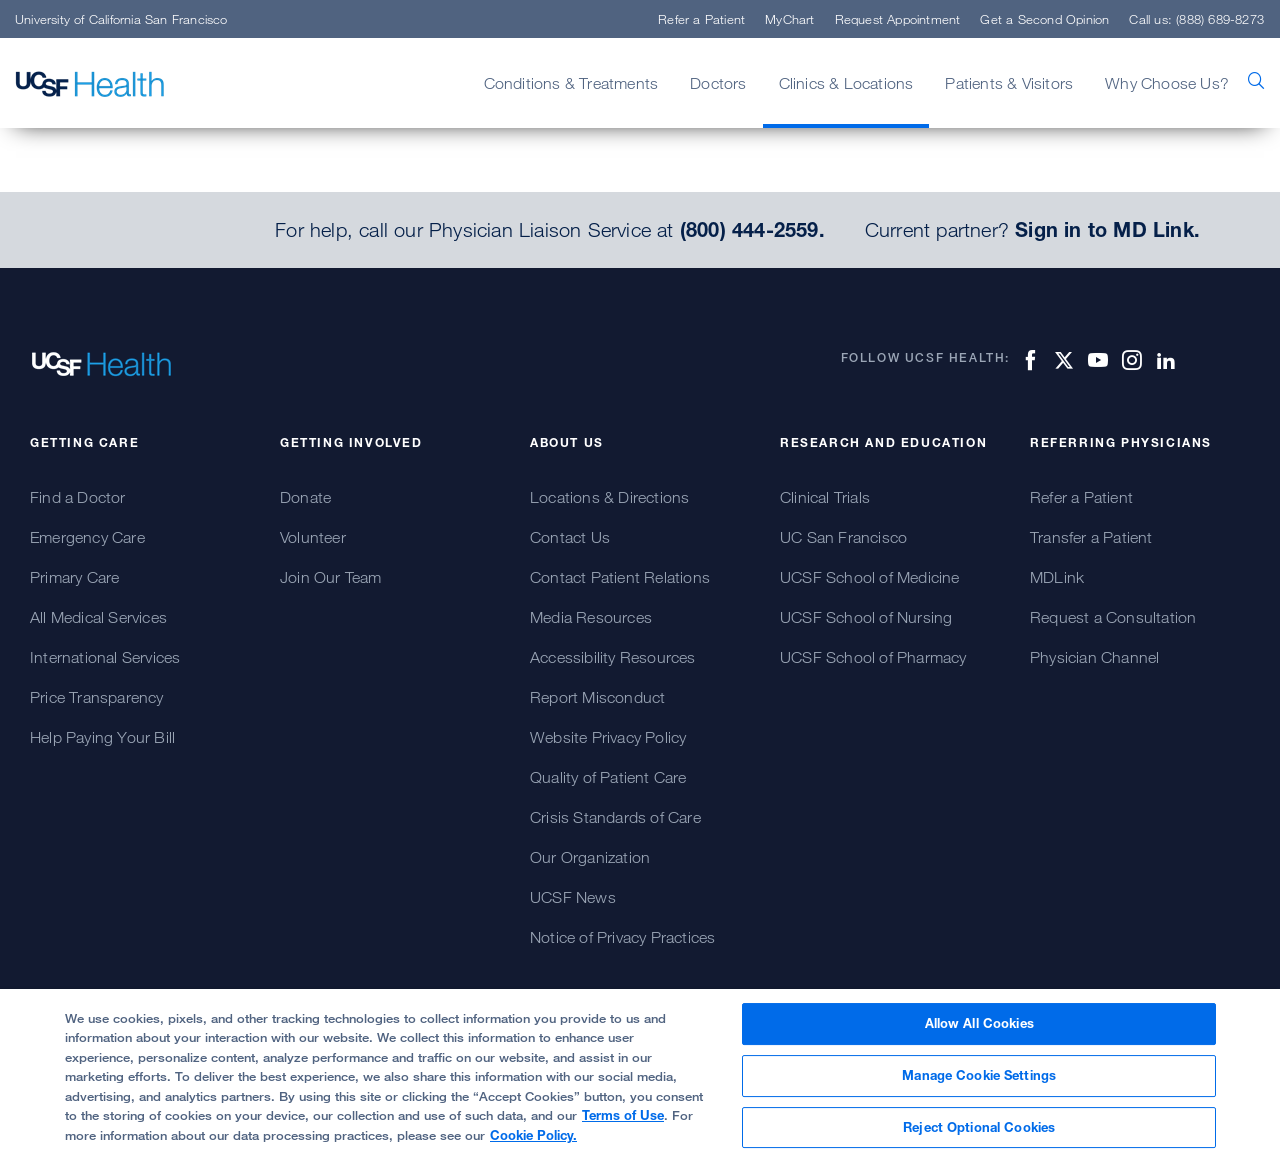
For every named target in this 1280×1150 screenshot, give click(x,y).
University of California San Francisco (121, 19)
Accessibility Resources (613, 657)
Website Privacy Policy (608, 737)
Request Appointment (898, 19)
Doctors (718, 83)
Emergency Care (87, 537)
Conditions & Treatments (571, 83)
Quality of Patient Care (608, 777)
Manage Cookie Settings (979, 1087)
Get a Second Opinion (1044, 19)
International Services (105, 657)
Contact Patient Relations (620, 577)
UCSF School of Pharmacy (873, 657)
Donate (305, 497)
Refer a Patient (701, 19)
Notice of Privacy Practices (622, 937)
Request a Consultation (1113, 617)
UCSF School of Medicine (870, 577)
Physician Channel (1094, 657)
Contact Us (570, 537)
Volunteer (313, 537)
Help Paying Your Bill (102, 737)
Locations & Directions (609, 497)
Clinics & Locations (846, 83)
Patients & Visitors (1009, 83)
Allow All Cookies (979, 1035)
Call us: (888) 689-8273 (1196, 19)
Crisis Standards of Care (615, 817)
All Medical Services (98, 617)
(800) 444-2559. (752, 230)
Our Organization (590, 857)
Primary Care (74, 577)
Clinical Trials (825, 497)
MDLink (1057, 577)
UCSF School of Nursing (866, 617)
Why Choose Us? (1167, 83)
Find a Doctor (78, 497)
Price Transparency (97, 697)
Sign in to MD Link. (1107, 230)
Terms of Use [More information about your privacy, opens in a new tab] (623, 1127)
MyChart (789, 19)
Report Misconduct (597, 697)
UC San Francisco (843, 537)
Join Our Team (331, 577)
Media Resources (591, 617)
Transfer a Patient (1091, 537)
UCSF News (573, 897)
